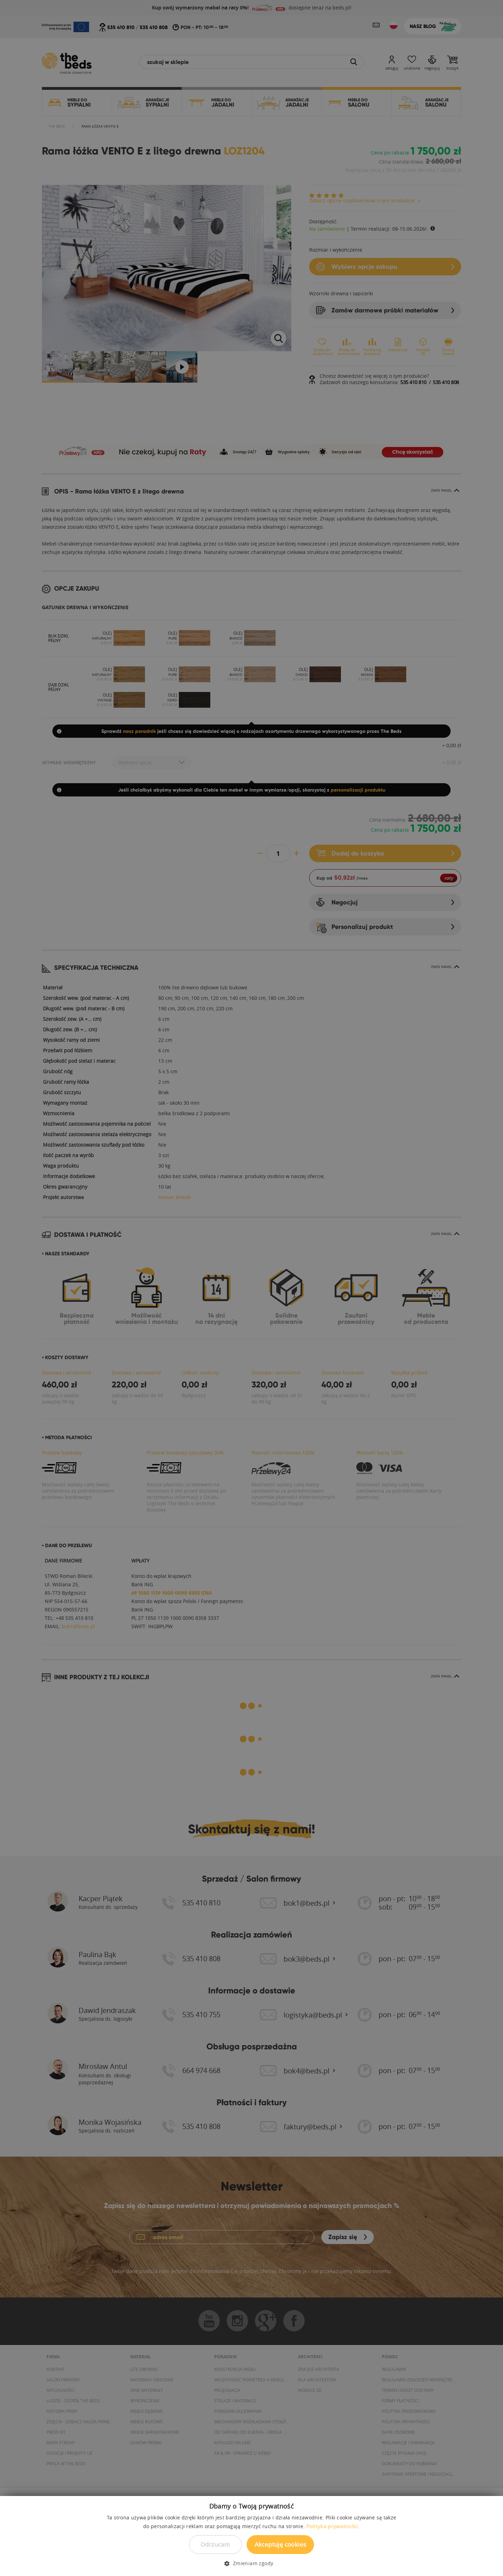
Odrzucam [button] (215, 2544)
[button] (251, 2563)
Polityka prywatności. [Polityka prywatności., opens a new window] (333, 2526)
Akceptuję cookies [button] (280, 2544)
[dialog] (251, 1288)
